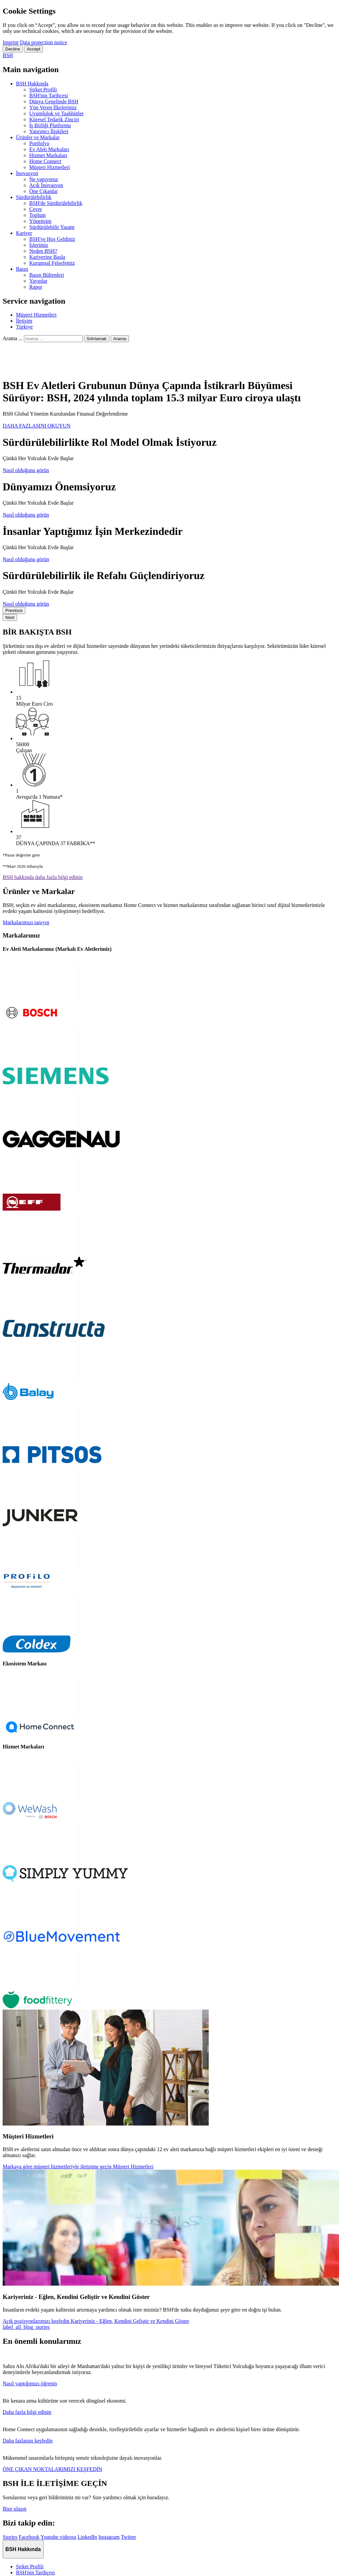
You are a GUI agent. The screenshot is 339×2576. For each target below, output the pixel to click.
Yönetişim (40, 221)
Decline (12, 49)
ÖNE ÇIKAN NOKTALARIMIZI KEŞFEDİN (52, 2469)
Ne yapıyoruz (43, 179)
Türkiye (24, 327)
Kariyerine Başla (47, 257)
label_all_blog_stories (26, 2327)
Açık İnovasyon (46, 185)
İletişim (24, 321)
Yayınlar (38, 281)
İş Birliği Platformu (50, 125)
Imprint (11, 42)
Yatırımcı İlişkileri (48, 131)
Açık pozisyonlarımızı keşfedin (96, 2321)
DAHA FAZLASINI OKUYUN (36, 426)
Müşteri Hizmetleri (49, 167)
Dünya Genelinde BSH (53, 101)
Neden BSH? (43, 251)
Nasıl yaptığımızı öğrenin (30, 2383)
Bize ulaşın (15, 2509)
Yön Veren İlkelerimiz (53, 107)
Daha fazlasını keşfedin (28, 2440)
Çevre (35, 209)
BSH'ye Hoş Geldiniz (52, 239)
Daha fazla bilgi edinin (27, 2412)
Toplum (37, 215)
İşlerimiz (38, 245)
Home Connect (45, 161)
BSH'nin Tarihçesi (48, 95)
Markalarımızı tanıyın (26, 922)
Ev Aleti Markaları (49, 149)
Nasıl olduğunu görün (26, 470)
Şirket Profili (43, 89)
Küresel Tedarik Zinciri (54, 119)
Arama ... (13, 338)
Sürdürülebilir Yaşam (51, 227)
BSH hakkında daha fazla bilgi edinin (42, 877)
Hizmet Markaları (48, 155)
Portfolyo (39, 143)
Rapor (35, 287)
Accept (33, 49)
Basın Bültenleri (46, 275)
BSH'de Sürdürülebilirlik (55, 203)
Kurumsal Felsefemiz (52, 263)
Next (9, 617)
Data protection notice (43, 42)
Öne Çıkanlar (43, 191)
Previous (14, 610)
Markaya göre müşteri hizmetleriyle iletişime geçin (78, 2166)
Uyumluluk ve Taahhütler (56, 113)
